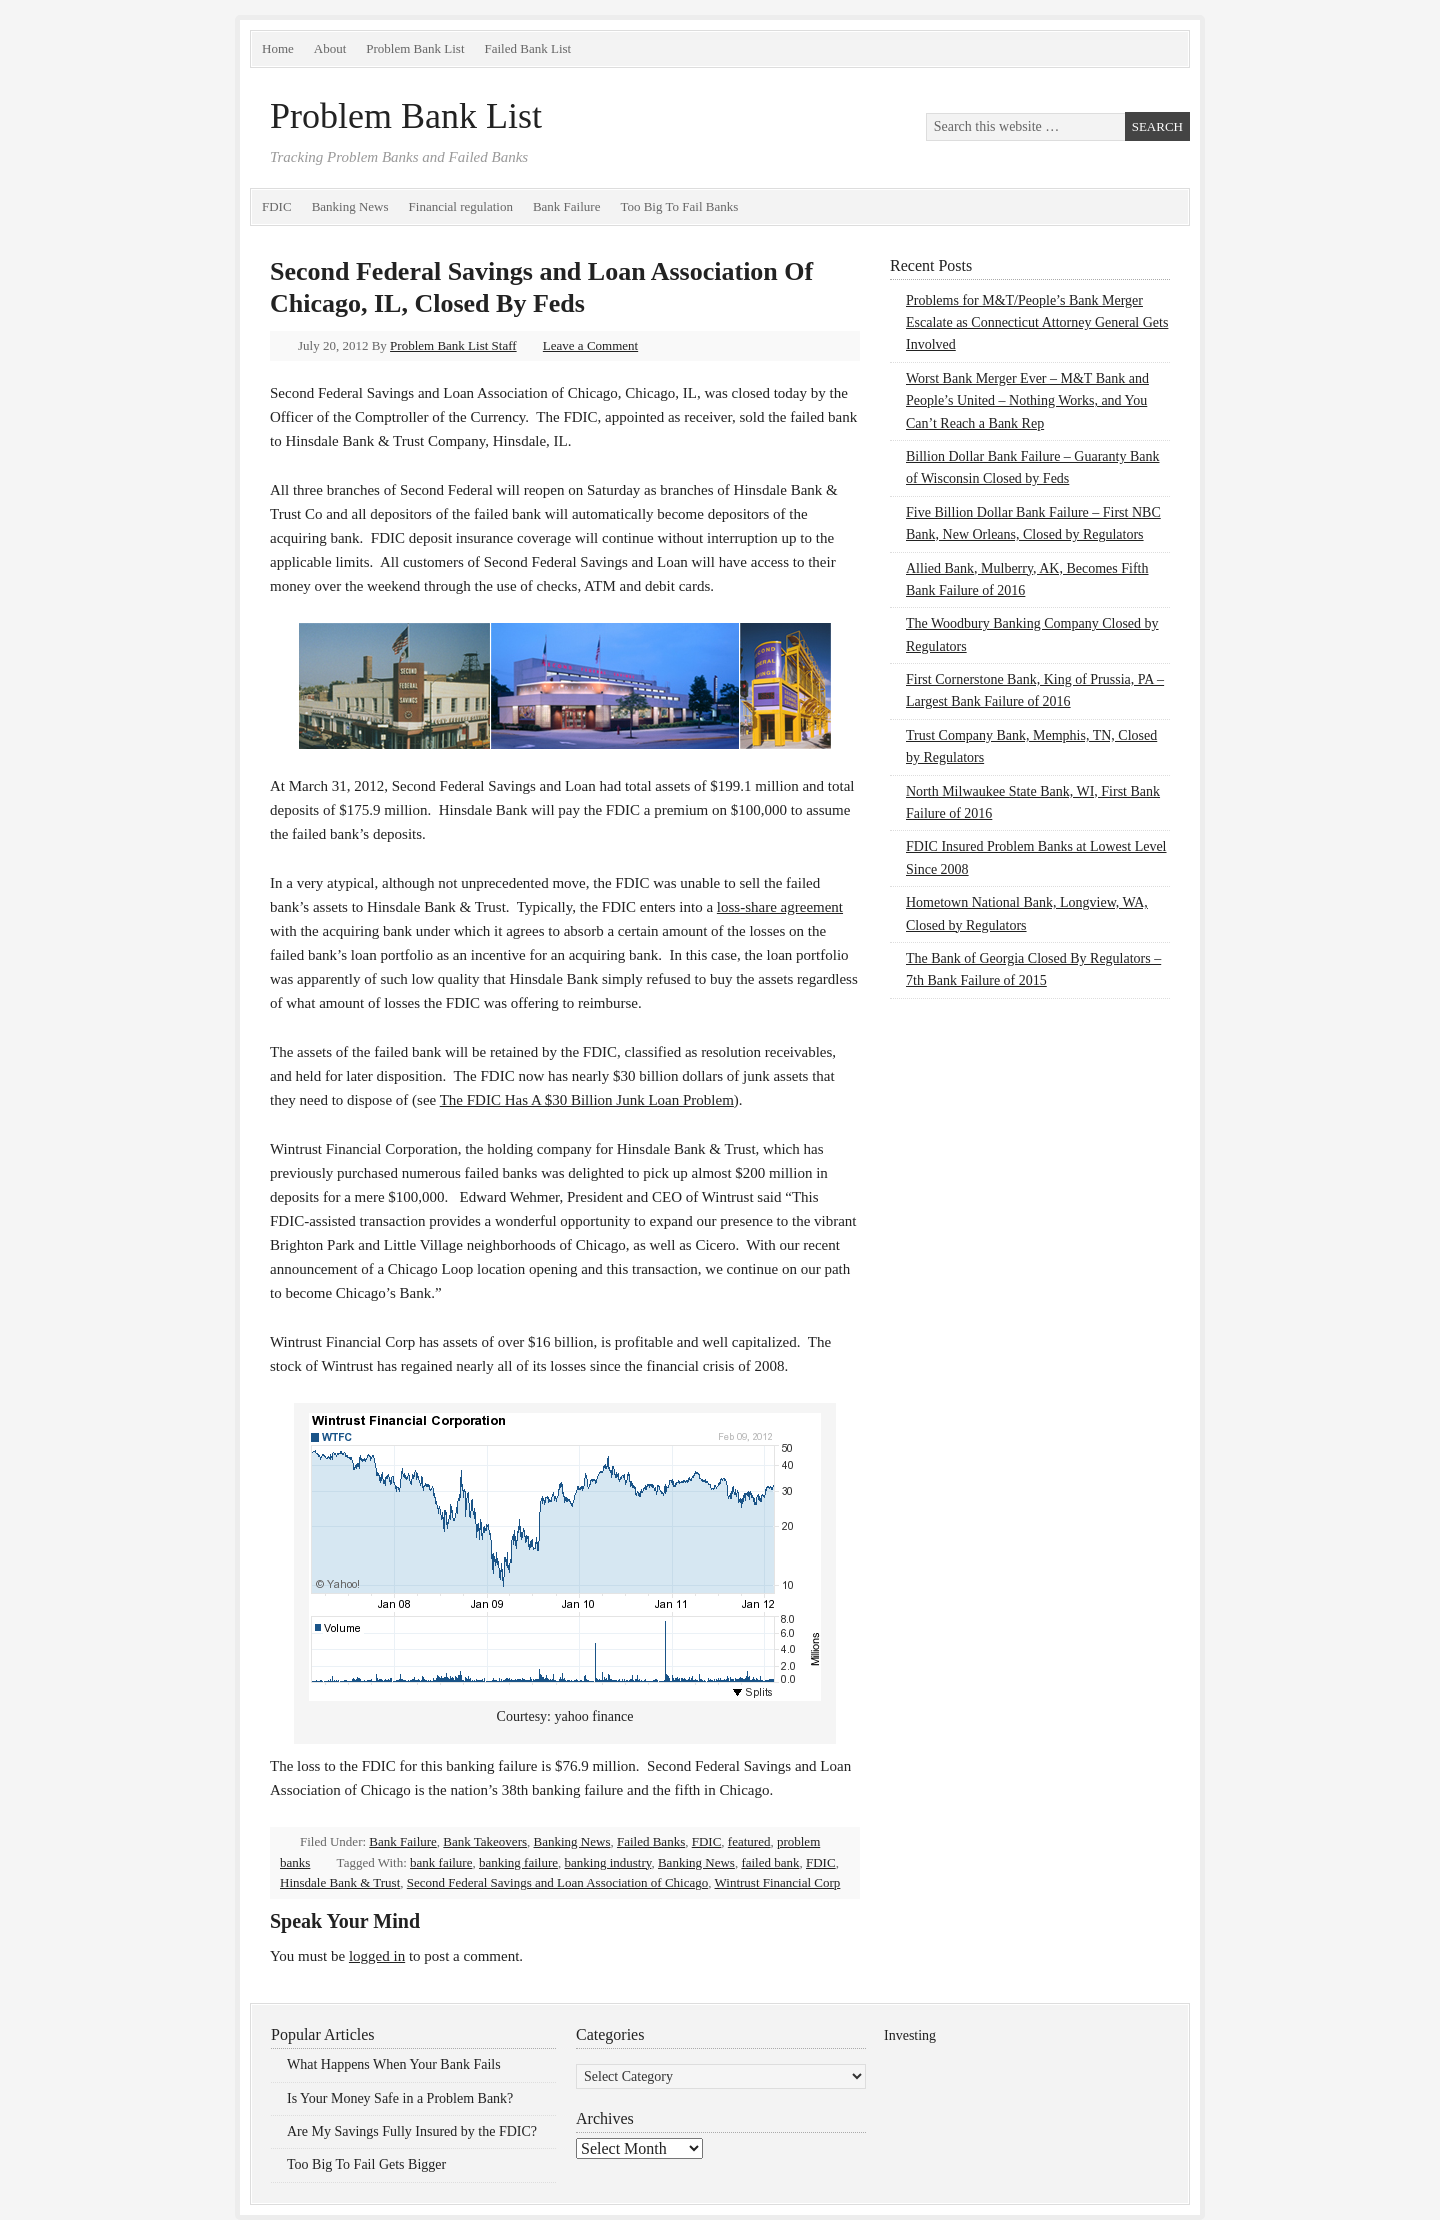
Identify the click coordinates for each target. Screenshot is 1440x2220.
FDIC (277, 206)
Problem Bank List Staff (453, 345)
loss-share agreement (780, 907)
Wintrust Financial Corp (778, 1882)
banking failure (518, 1862)
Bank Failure (567, 206)
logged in (377, 1956)
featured (749, 1841)
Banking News (350, 206)
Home (278, 48)
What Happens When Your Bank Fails (394, 2064)
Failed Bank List (528, 48)
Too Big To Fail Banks (679, 206)
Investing (910, 2035)
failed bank (770, 1862)
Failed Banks (651, 1841)
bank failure (441, 1862)
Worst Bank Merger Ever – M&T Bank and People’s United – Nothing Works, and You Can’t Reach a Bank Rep (1027, 401)
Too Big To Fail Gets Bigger (366, 2164)
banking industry (608, 1862)
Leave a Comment (590, 345)
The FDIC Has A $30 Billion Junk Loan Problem (587, 1100)
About (330, 48)
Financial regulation (461, 206)
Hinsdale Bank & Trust (340, 1882)
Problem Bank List (415, 48)
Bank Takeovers (485, 1841)
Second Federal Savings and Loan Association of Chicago (557, 1882)
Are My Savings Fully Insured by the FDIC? (412, 2131)
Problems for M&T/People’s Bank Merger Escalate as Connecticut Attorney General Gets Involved (1037, 323)
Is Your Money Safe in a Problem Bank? (400, 2098)
